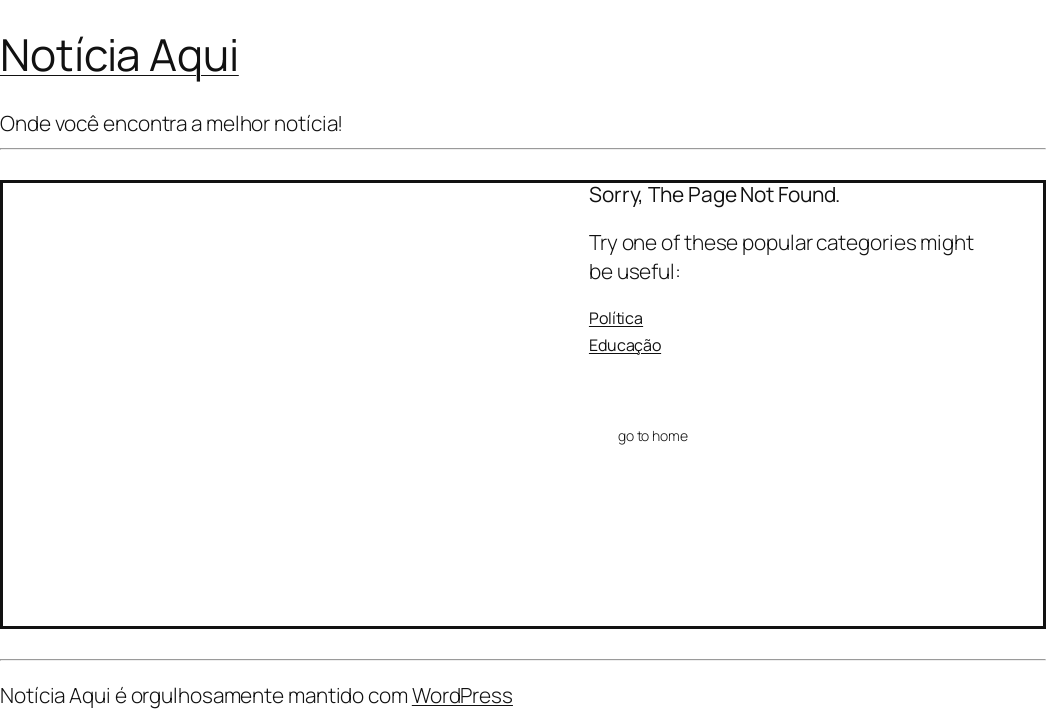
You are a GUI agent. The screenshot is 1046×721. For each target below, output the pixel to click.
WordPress (462, 695)
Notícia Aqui (119, 54)
